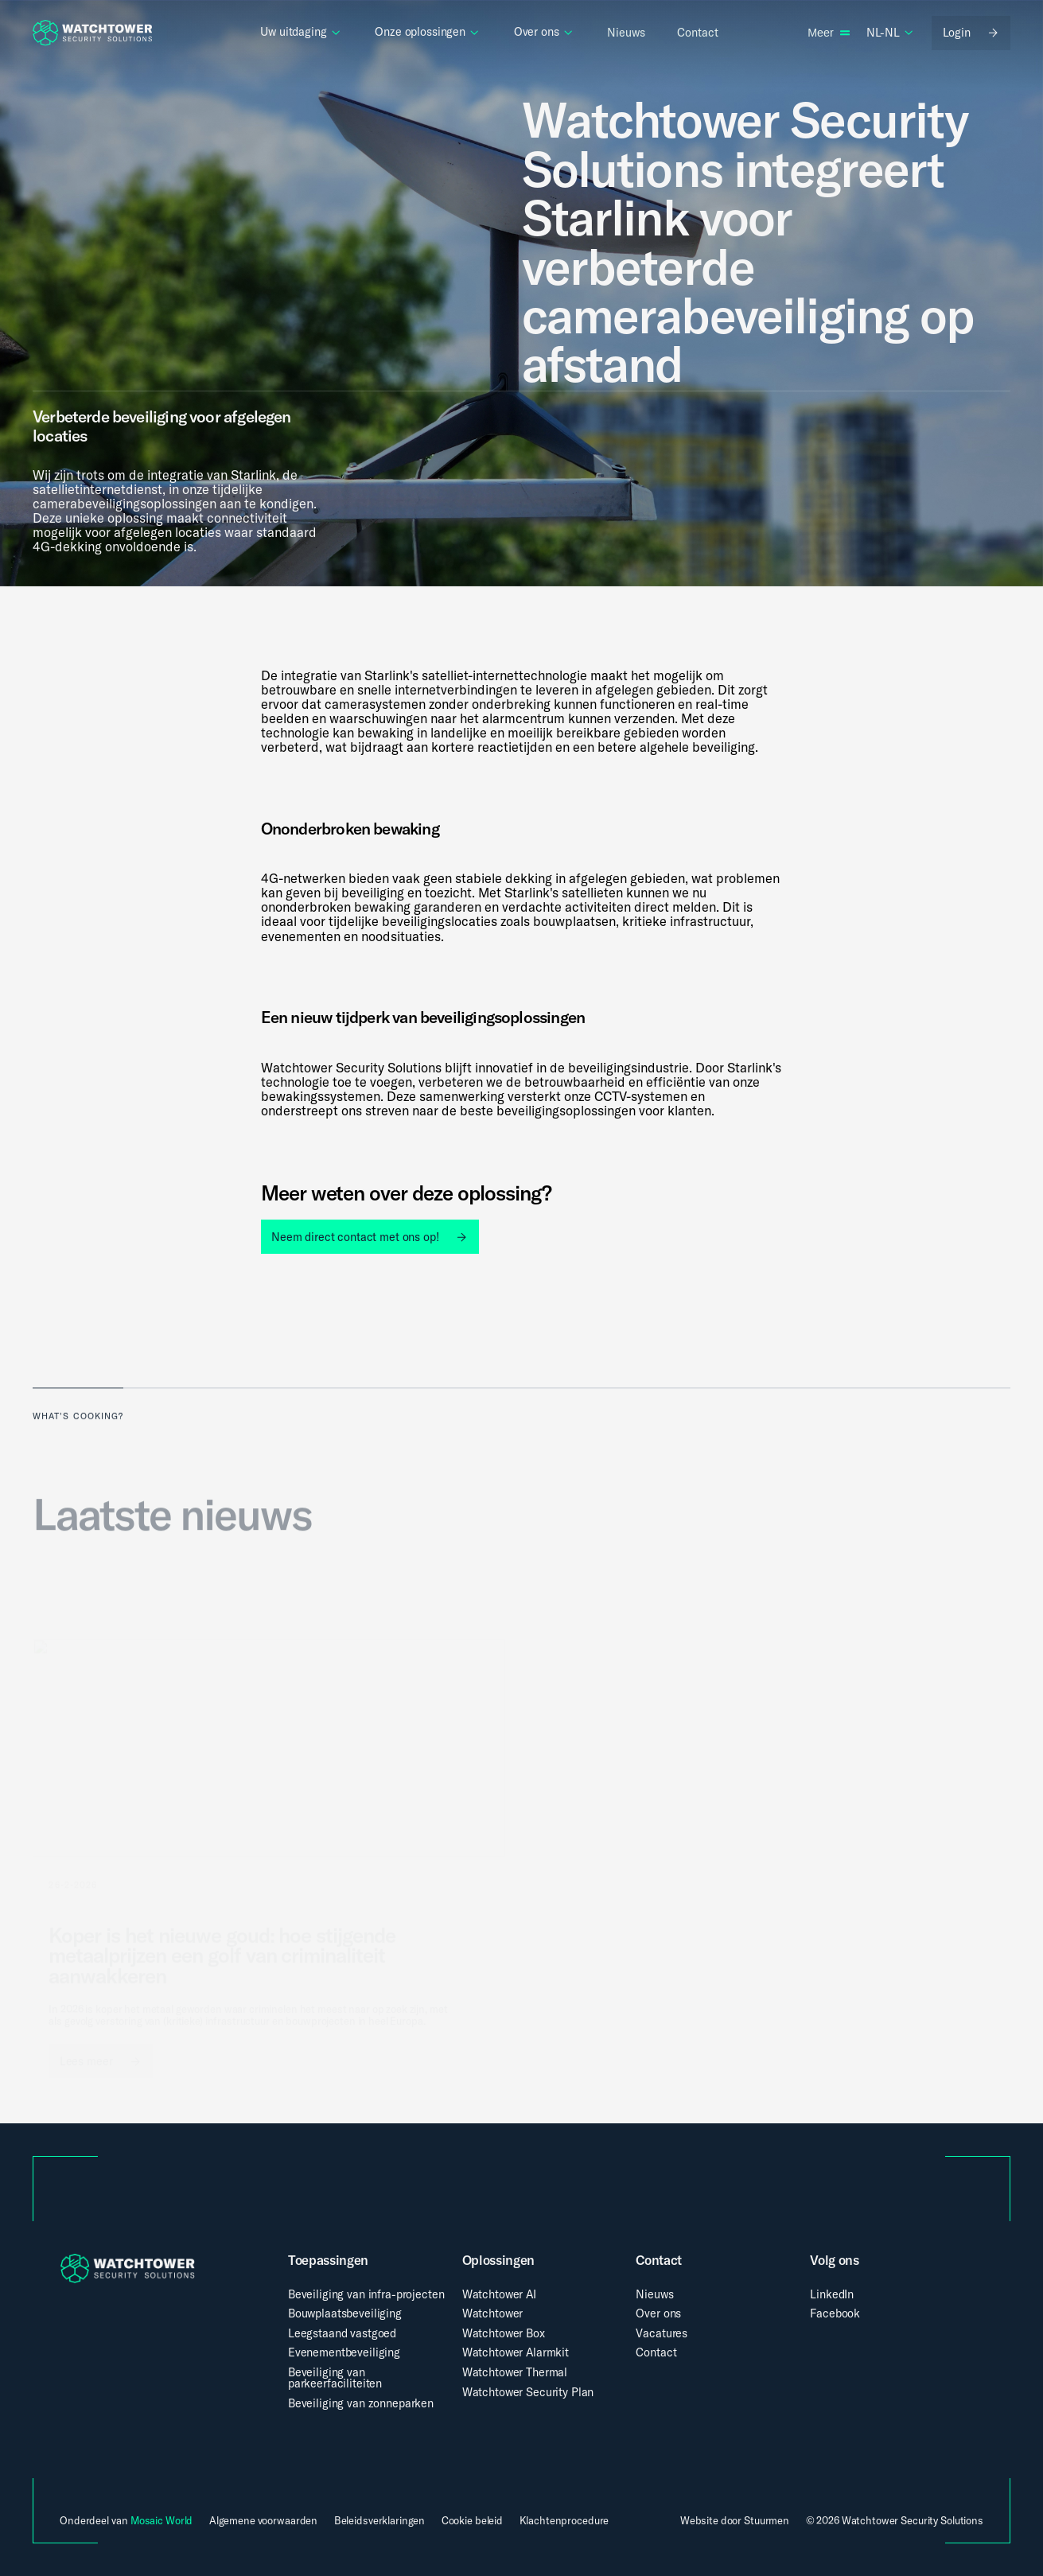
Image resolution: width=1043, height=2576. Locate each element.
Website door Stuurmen (734, 2520)
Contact (656, 2352)
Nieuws (654, 2294)
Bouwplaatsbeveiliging (345, 2313)
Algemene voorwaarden (263, 2521)
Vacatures (661, 2333)
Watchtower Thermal (514, 2372)
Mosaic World (161, 2520)
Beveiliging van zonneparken (361, 2403)
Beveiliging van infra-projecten (366, 2294)
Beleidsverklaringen (380, 2521)
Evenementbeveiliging (344, 2352)
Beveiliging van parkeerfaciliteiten (335, 2378)
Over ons (658, 2313)
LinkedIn (832, 2294)
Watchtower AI (499, 2294)
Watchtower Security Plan (528, 2392)
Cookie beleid (472, 2521)
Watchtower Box (503, 2333)
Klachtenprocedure (564, 2521)
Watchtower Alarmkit (515, 2352)
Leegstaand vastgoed (342, 2333)
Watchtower (492, 2313)
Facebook (835, 2313)
